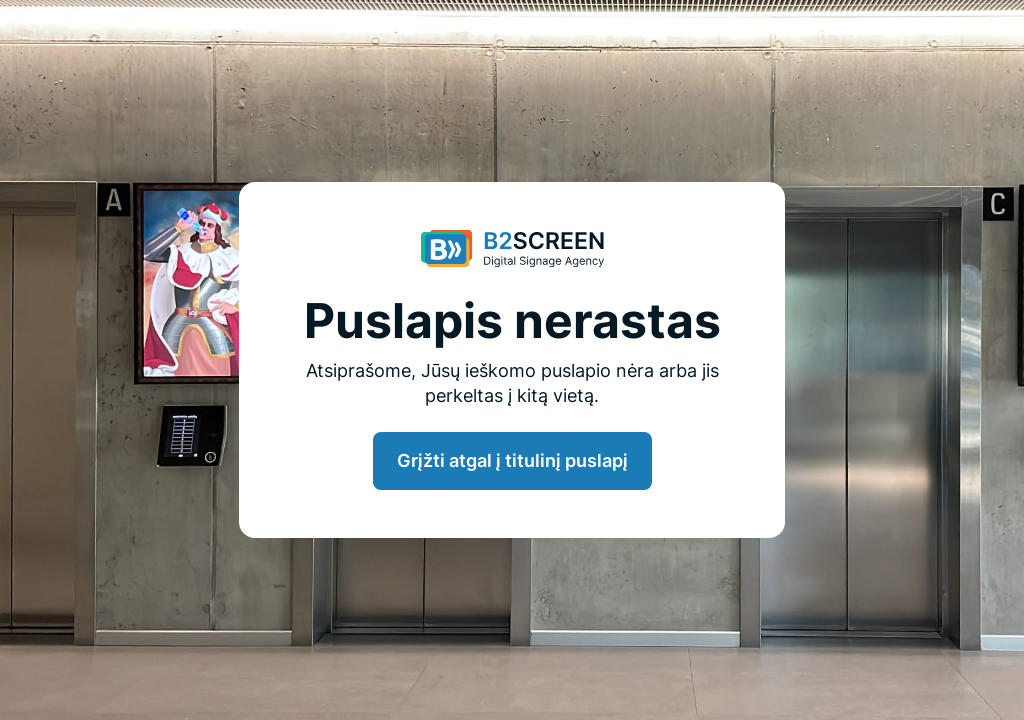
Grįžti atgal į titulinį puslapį (512, 460)
